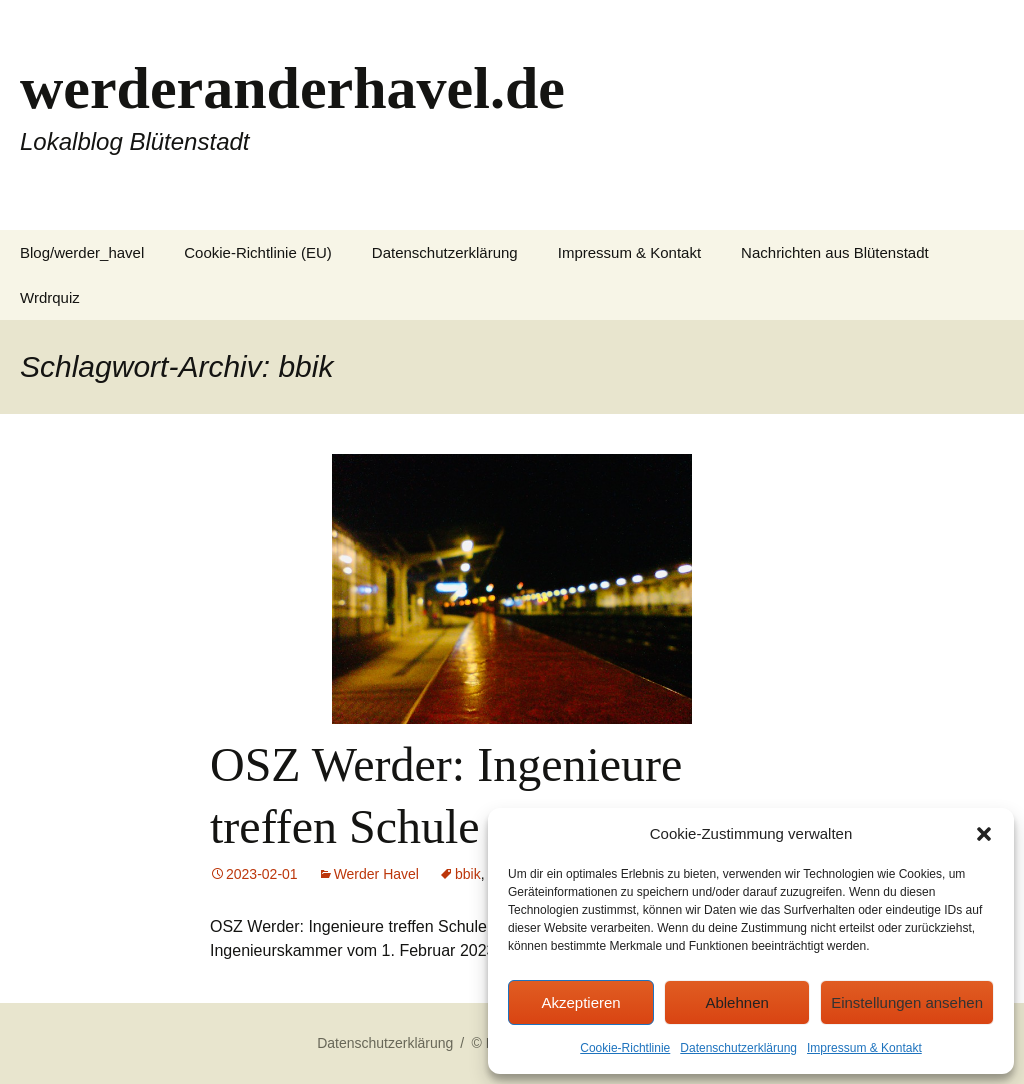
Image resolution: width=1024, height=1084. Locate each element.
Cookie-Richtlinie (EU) (258, 252)
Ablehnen (736, 1002)
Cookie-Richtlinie (625, 1048)
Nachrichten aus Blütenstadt (835, 252)
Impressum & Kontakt (864, 1048)
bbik (468, 874)
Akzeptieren (580, 1002)
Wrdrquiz (50, 297)
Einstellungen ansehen (907, 1002)
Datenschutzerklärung (738, 1048)
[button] (984, 834)
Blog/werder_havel (82, 252)
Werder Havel (376, 874)
